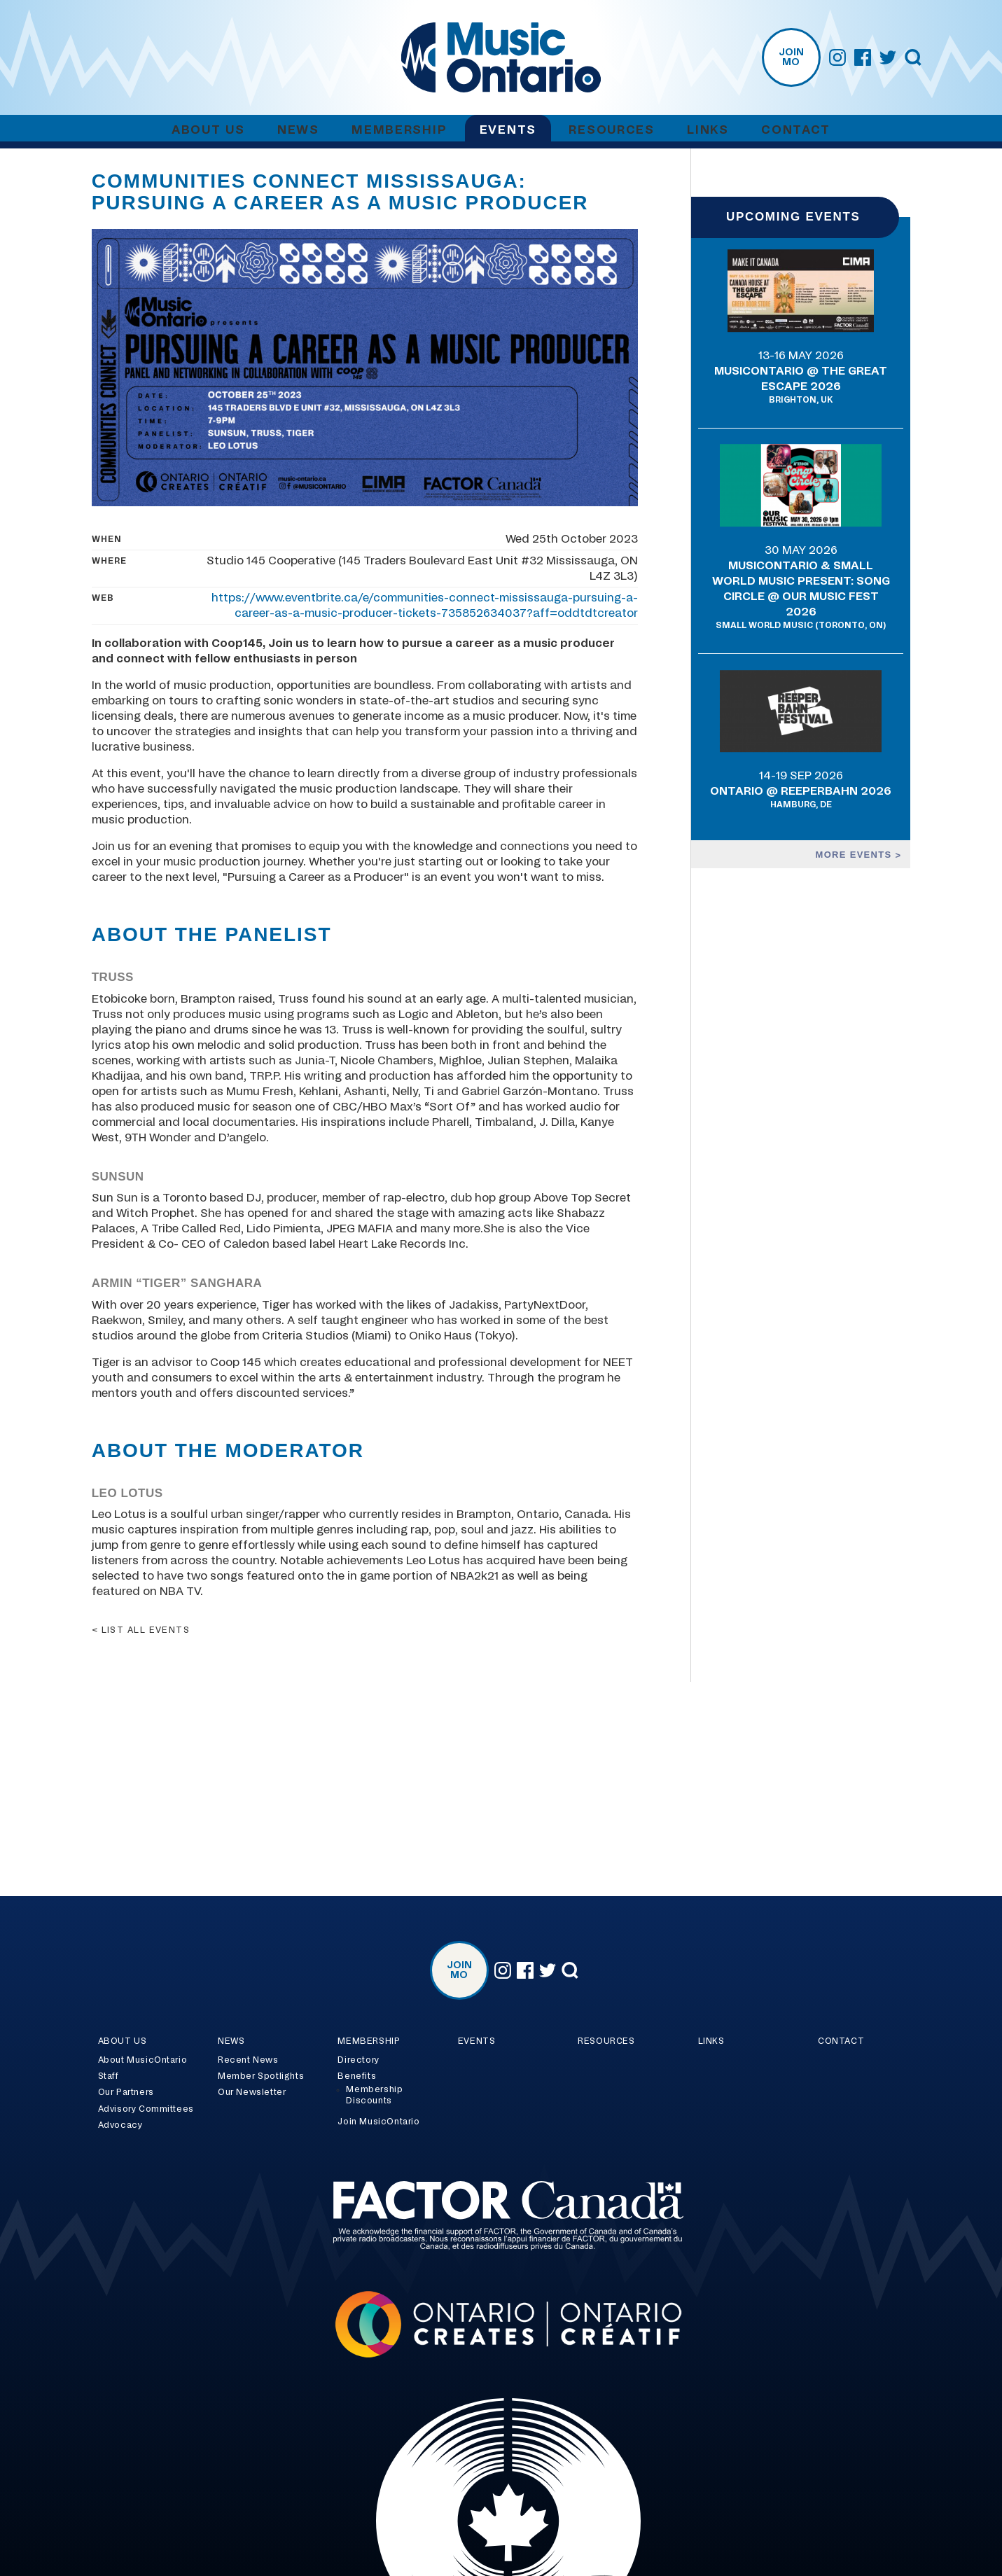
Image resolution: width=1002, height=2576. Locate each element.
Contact (795, 130)
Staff (108, 2076)
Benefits (357, 2076)
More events (856, 854)
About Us (208, 130)
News (298, 130)
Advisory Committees (146, 2109)
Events (508, 130)
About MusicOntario (143, 2060)
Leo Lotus (127, 1493)
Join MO (791, 57)
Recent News (248, 2060)
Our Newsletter (252, 2092)
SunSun (118, 1176)
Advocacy (120, 2125)
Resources (611, 130)
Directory (358, 2060)
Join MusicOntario (378, 2121)
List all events (146, 1630)
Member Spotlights (261, 2076)
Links (708, 130)
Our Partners (126, 2092)
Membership (399, 130)
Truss (113, 977)
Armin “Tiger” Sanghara (177, 1283)
